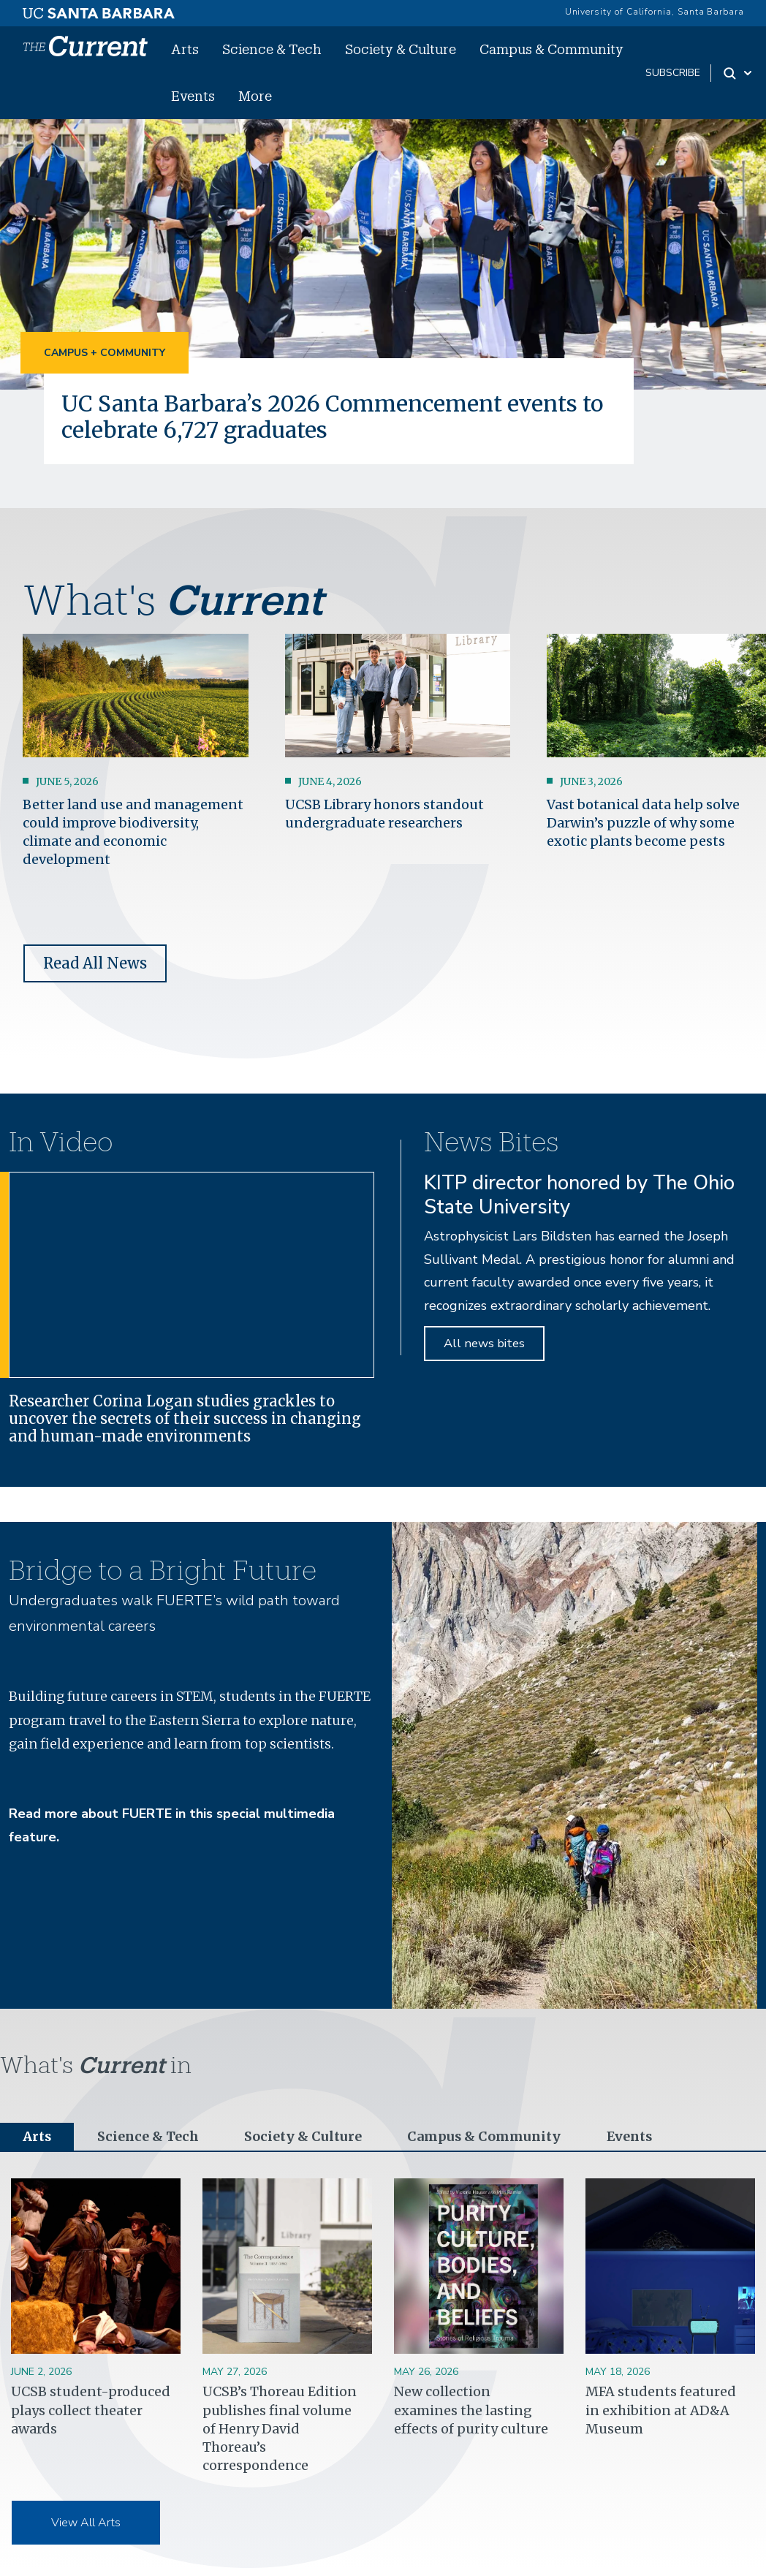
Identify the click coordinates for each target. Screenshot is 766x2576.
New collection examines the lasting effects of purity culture (471, 2410)
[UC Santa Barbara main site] (98, 9)
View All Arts (86, 2523)
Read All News (95, 963)
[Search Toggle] (738, 73)
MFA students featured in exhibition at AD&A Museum (660, 2410)
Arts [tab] (37, 2137)
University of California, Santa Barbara (654, 12)
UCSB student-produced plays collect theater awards (90, 2410)
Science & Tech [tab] (149, 2137)
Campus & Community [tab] (482, 2137)
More (255, 96)
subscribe (672, 73)
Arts (185, 49)
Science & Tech (272, 49)
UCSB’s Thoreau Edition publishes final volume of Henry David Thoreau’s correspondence (279, 2429)
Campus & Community (551, 49)
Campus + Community (104, 353)
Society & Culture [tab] (303, 2137)
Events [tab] (628, 2137)
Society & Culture (400, 49)
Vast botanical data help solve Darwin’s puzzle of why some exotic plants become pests (643, 822)
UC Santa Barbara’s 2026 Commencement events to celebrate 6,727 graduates (338, 417)
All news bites (484, 1343)
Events (193, 96)
